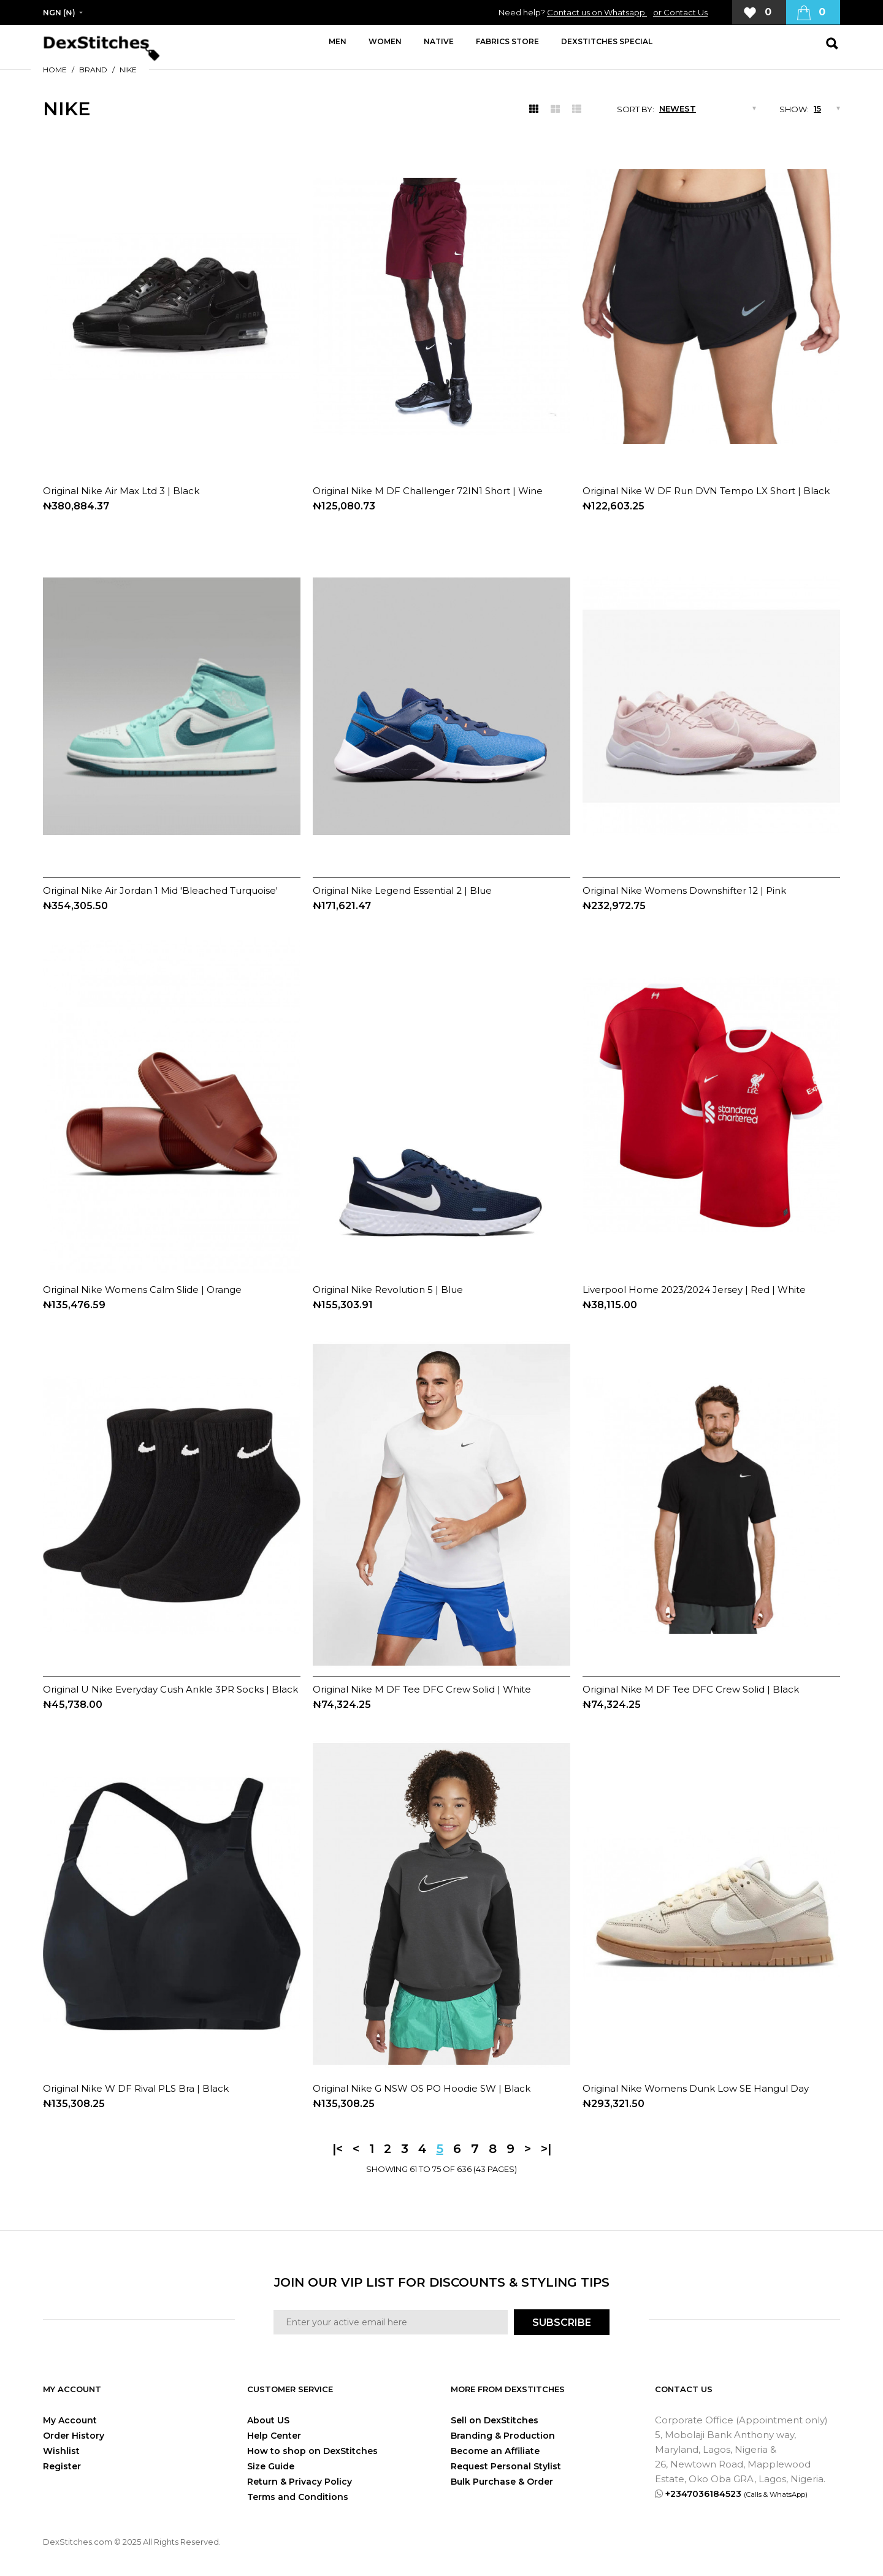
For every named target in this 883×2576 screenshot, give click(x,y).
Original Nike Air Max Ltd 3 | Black (121, 491)
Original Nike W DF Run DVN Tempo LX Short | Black (706, 491)
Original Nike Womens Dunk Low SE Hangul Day (696, 2088)
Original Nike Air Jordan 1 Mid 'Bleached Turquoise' (160, 890)
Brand (93, 69)
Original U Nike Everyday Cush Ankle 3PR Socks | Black (170, 1689)
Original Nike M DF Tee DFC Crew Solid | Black (691, 1689)
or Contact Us (680, 12)
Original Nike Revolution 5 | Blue (388, 1289)
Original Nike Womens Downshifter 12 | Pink (684, 890)
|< (337, 2148)
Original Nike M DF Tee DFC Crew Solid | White (422, 1689)
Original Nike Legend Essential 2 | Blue (402, 890)
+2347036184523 (736, 2493)
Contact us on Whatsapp (597, 12)
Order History (73, 2435)
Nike (128, 69)
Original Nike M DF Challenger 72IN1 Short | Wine (428, 491)
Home (55, 69)
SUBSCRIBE (561, 2322)
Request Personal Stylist (506, 2466)
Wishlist (61, 2450)
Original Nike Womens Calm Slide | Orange (142, 1289)
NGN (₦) (59, 12)
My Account (70, 2420)
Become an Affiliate (495, 2450)
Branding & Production (503, 2435)
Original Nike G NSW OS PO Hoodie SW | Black (421, 2088)
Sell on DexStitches (494, 2420)
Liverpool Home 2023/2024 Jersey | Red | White (694, 1289)
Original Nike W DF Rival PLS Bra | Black (136, 2088)
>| (546, 2148)
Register (62, 2466)
